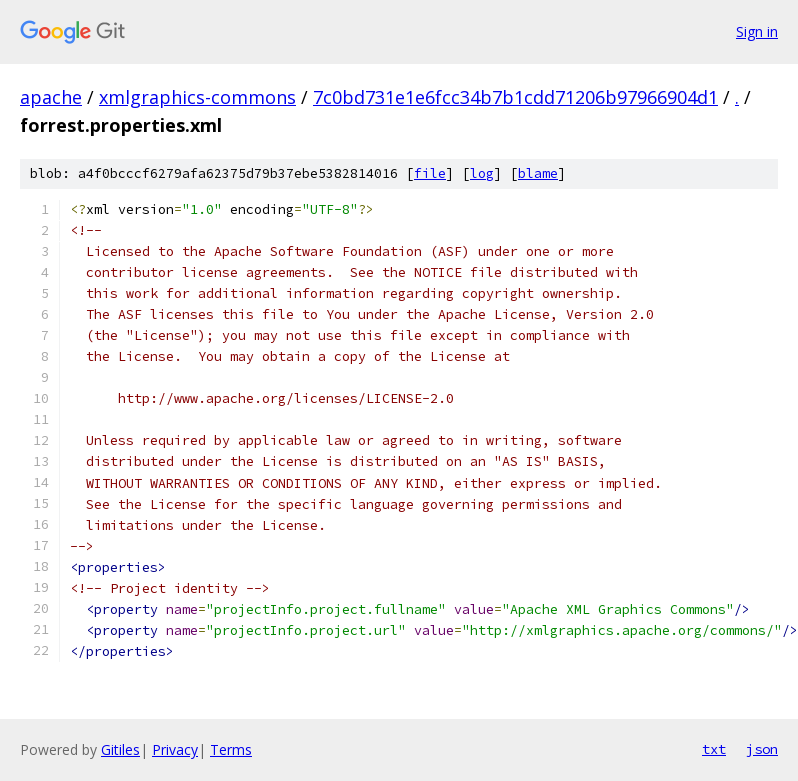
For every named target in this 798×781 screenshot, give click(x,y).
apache (51, 97)
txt (714, 749)
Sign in (757, 31)
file (430, 173)
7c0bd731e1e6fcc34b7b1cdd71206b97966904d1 (515, 97)
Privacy (175, 749)
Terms (231, 749)
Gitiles (120, 749)
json (762, 749)
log (482, 173)
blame (538, 173)
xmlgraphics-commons (197, 97)
